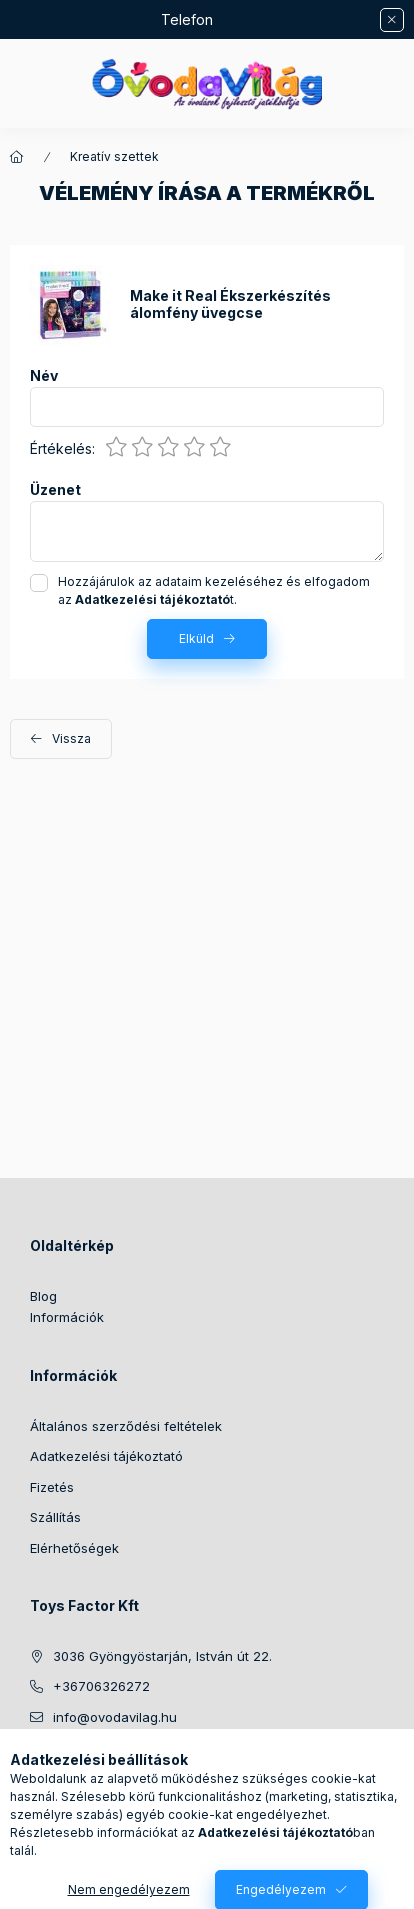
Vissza (71, 738)
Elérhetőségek (74, 1548)
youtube (196, 1767)
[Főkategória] (17, 157)
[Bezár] (392, 20)
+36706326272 (101, 1686)
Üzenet (55, 490)
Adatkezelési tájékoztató (106, 1456)
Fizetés (52, 1487)
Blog (43, 1296)
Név (44, 376)
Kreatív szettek (114, 156)
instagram (76, 1767)
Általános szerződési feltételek (126, 1426)
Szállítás (55, 1517)
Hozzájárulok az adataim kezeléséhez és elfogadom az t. (214, 590)
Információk (67, 1317)
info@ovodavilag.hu (115, 1717)
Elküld (196, 638)
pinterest (156, 1767)
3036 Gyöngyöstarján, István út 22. (162, 1656)
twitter (116, 1767)
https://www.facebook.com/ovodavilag (36, 1767)
